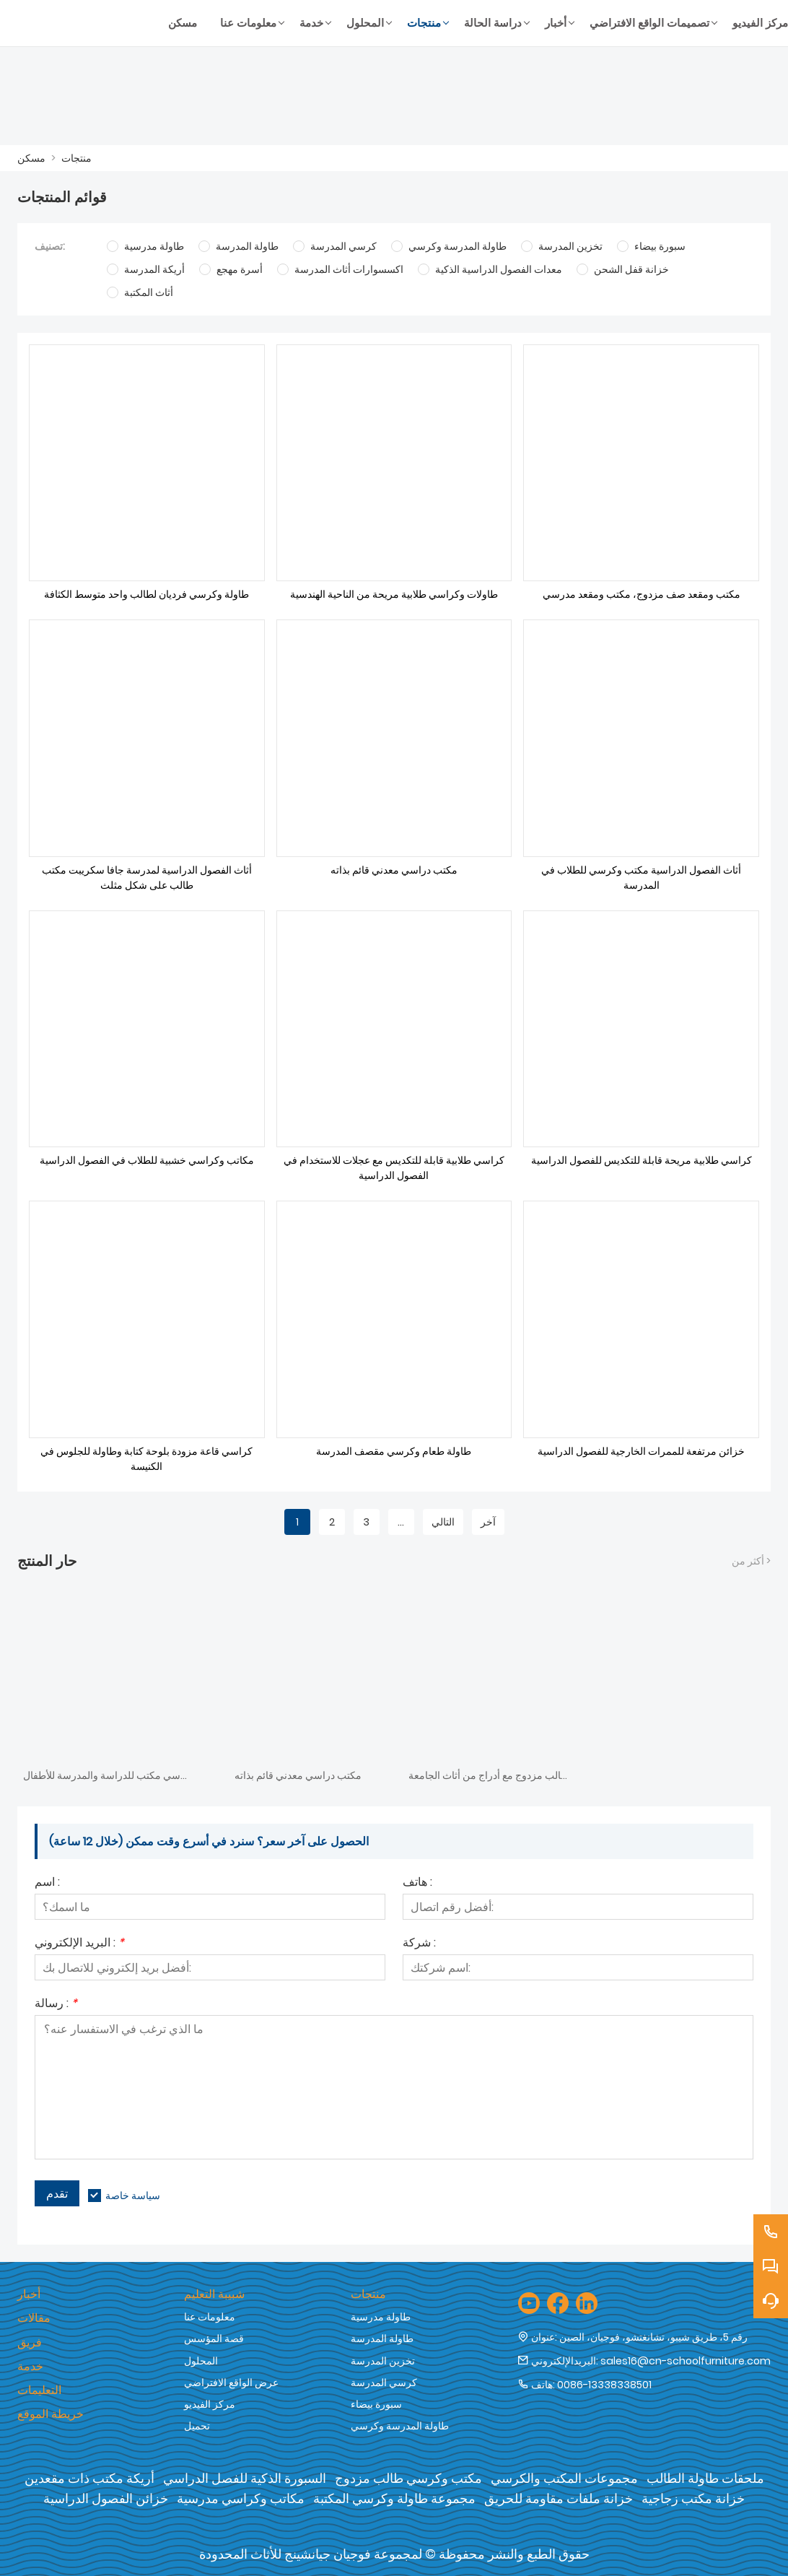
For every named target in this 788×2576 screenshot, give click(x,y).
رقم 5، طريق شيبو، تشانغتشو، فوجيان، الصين (653, 2337)
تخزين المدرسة (383, 2361)
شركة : (419, 1944)
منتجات (76, 158)
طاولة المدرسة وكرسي (400, 2426)
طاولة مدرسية (381, 2317)
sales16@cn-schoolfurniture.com (685, 2361)
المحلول (201, 2361)
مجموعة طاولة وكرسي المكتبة (394, 2498)
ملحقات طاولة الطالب (705, 2478)
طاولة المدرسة (382, 2338)
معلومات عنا (209, 2317)
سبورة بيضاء (376, 2404)
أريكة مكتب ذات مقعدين (89, 2478)
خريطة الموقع (50, 2414)
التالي (443, 1522)
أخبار (28, 2294)
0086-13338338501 (604, 2384)
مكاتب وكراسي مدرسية (241, 2498)
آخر (488, 1522)
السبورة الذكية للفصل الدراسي (244, 2478)
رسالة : (56, 2004)
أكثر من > (751, 1561)
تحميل (197, 2426)
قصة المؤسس (214, 2338)
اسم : (47, 1883)
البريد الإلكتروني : (79, 1944)
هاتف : (417, 1883)
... (401, 1522)
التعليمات (39, 2390)
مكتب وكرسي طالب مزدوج (408, 2478)
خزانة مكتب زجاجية (693, 2498)
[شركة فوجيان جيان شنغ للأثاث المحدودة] (87, 23)
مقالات (34, 2318)
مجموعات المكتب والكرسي (564, 2478)
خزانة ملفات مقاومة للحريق (558, 2498)
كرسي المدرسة (384, 2382)
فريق (29, 2342)
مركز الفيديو (209, 2404)
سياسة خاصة (132, 2195)
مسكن (31, 158)
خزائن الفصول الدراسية (105, 2498)
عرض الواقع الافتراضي (231, 2382)
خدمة (30, 2366)
